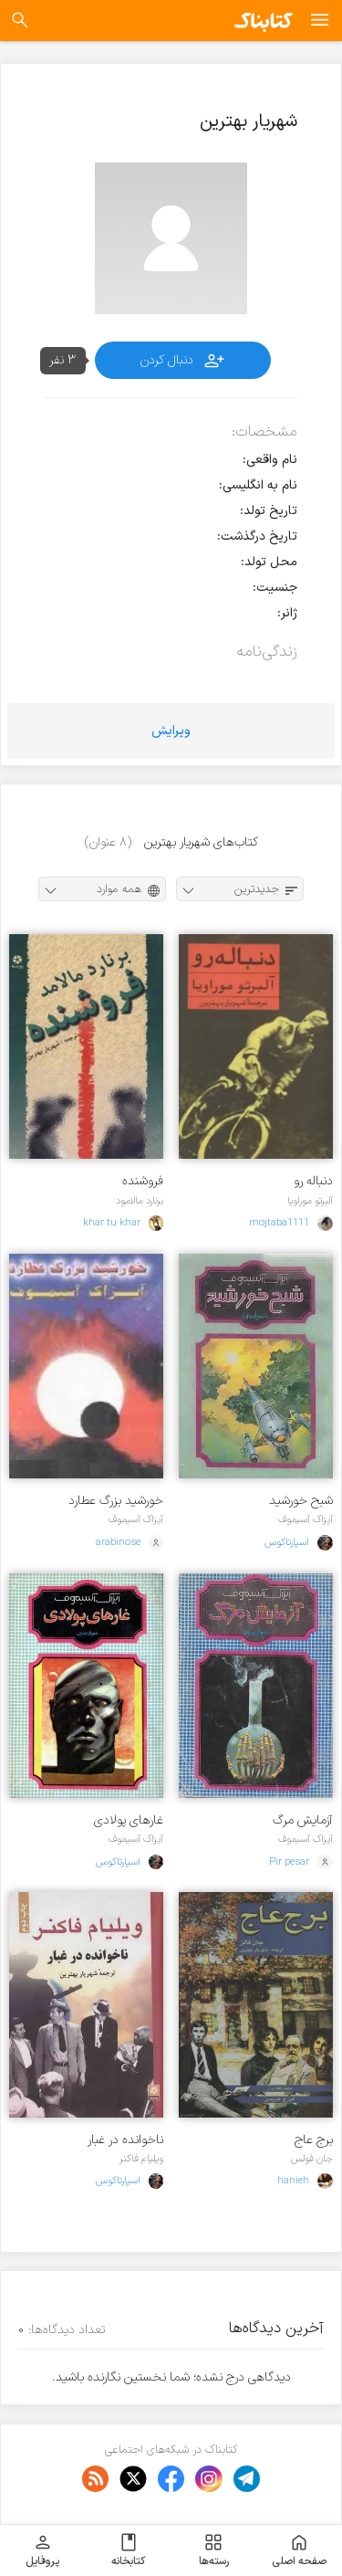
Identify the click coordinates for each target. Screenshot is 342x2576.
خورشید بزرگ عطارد (115, 1500)
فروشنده (142, 1181)
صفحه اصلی (299, 2550)
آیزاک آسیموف (305, 1519)
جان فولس (312, 2158)
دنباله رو (313, 1181)
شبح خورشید (301, 1500)
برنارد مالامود (139, 1200)
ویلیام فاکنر (141, 2158)
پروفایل (42, 2550)
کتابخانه (128, 2550)
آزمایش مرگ (303, 1820)
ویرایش (171, 731)
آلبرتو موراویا (310, 1200)
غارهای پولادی (128, 1820)
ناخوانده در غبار (125, 2140)
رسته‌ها (214, 2550)
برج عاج (314, 2140)
